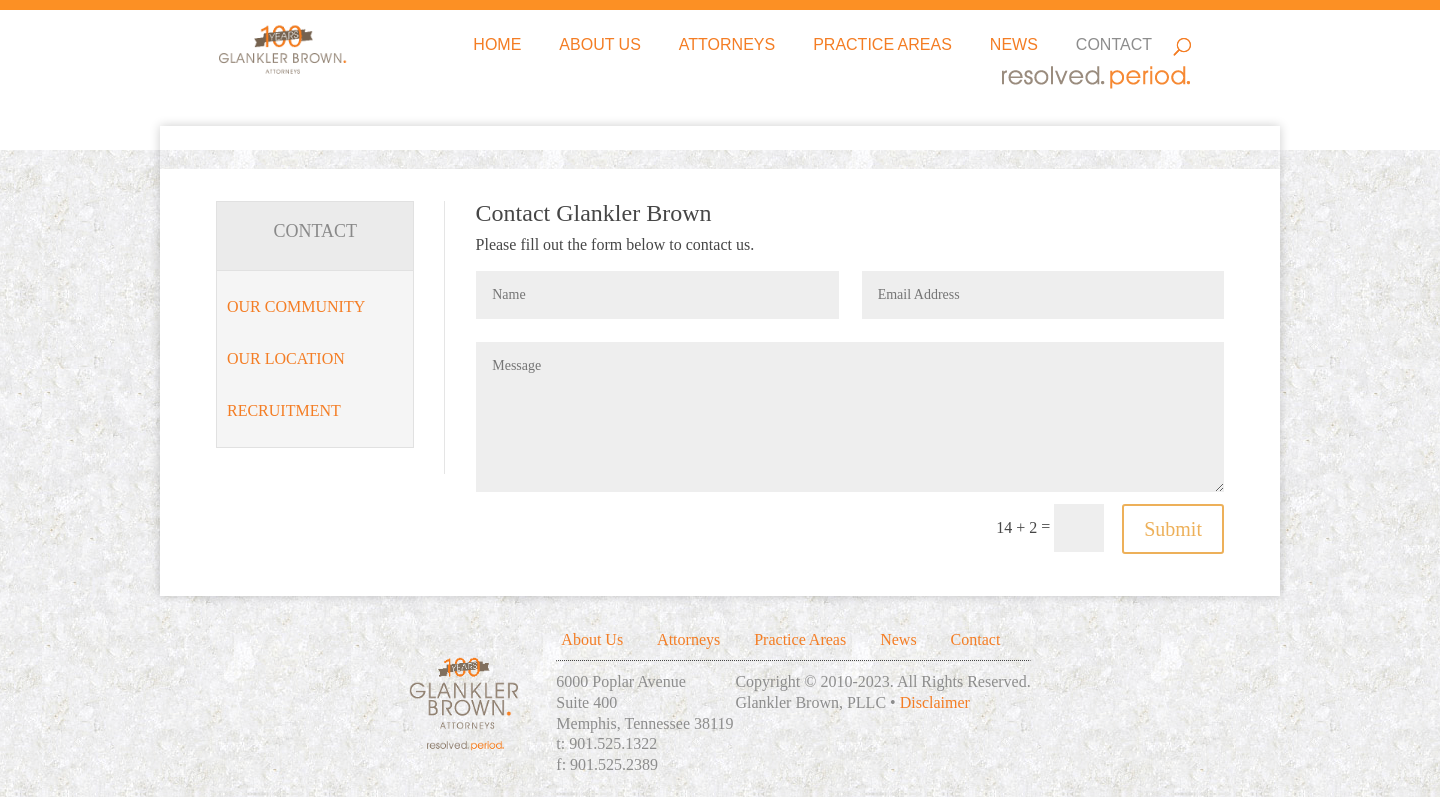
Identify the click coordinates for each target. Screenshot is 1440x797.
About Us (600, 45)
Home (497, 45)
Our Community (296, 306)
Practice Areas (882, 45)
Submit (1173, 529)
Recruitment (284, 410)
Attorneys (727, 45)
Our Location (286, 358)
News (1014, 45)
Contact (1114, 45)
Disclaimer (935, 702)
